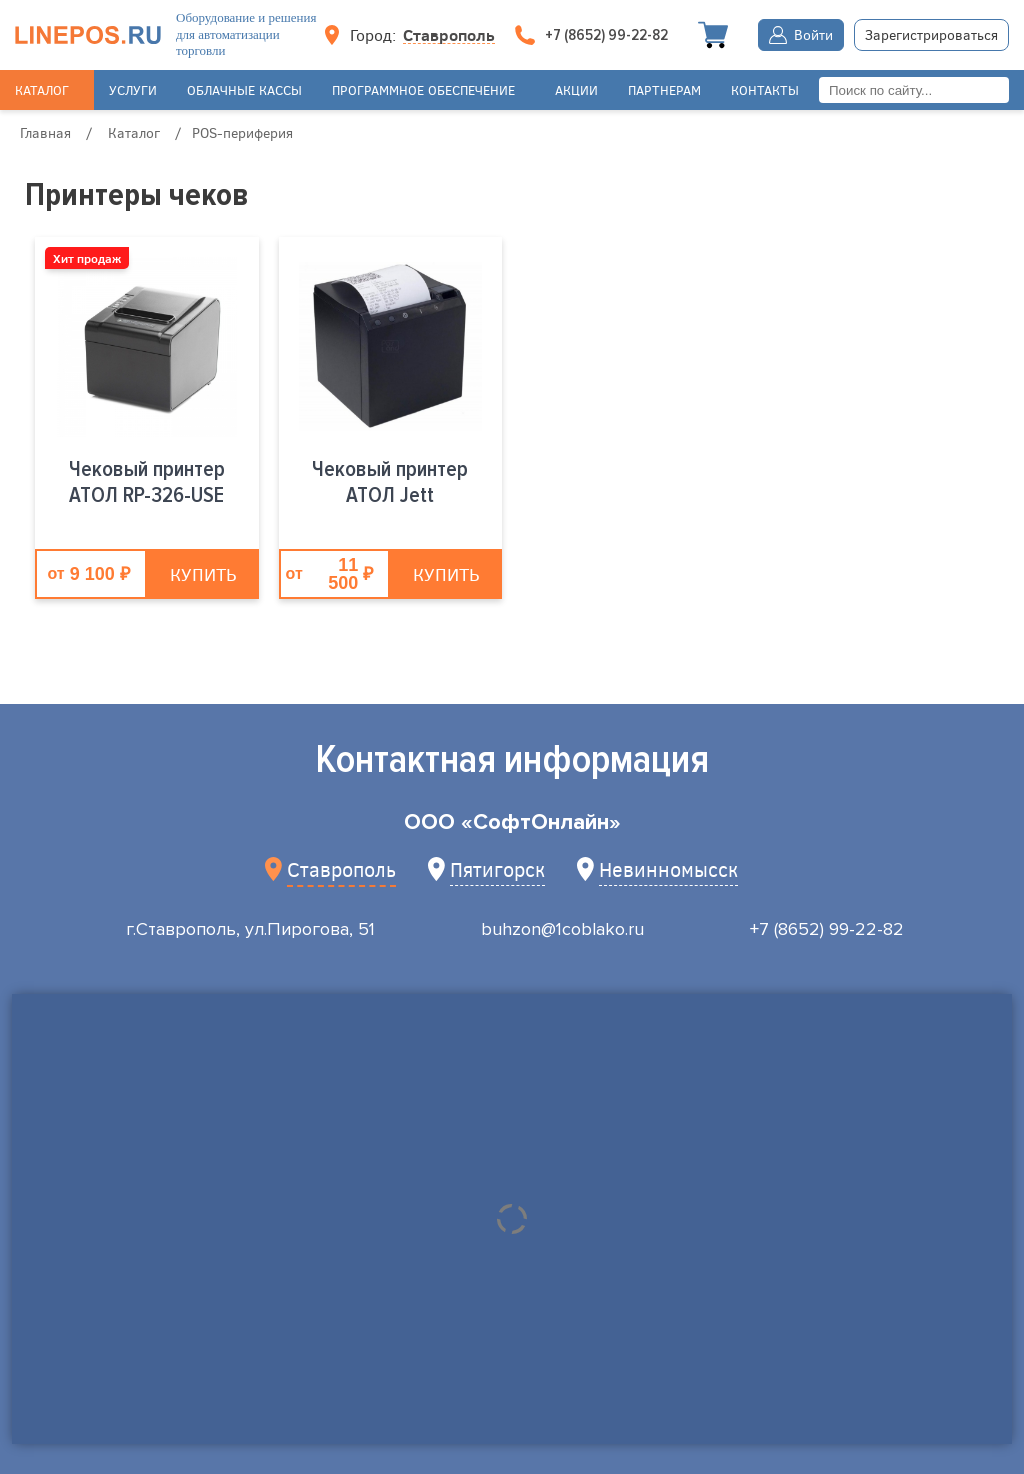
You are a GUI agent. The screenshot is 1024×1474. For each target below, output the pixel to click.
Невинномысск (668, 868)
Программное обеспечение (423, 90)
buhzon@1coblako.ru (562, 929)
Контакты (765, 90)
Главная (45, 132)
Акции (576, 90)
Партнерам (664, 90)
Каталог (42, 90)
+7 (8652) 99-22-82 (827, 929)
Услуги (133, 90)
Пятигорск (497, 868)
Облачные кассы (244, 90)
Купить (203, 574)
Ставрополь (449, 35)
